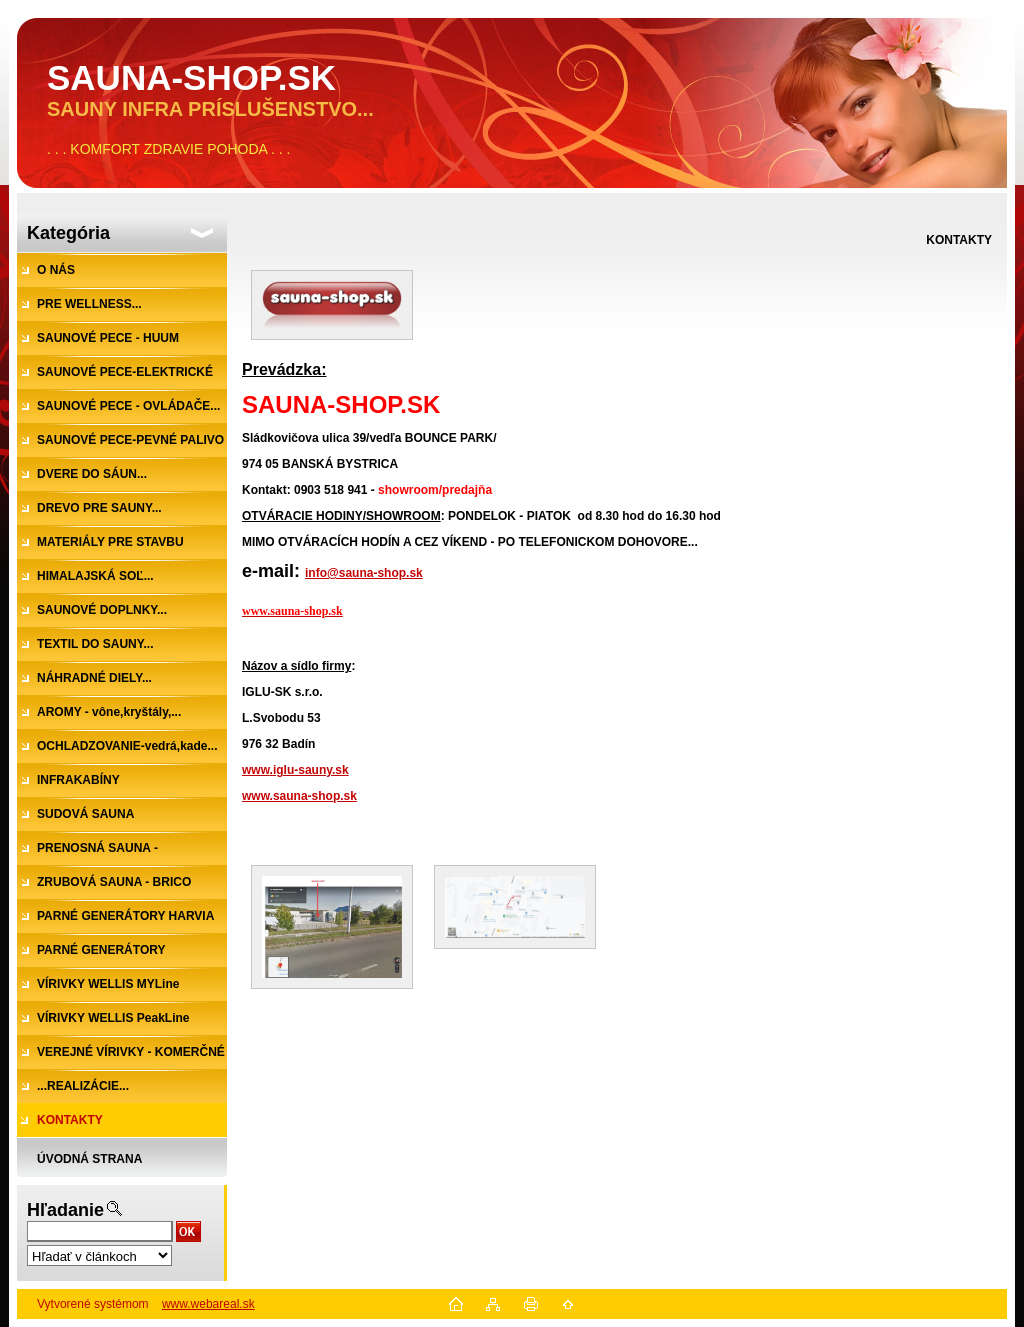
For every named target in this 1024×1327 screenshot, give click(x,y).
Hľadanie (65, 1210)
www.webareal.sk (208, 1304)
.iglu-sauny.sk (309, 770)
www (256, 770)
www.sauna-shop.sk (299, 796)
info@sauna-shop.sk (364, 573)
